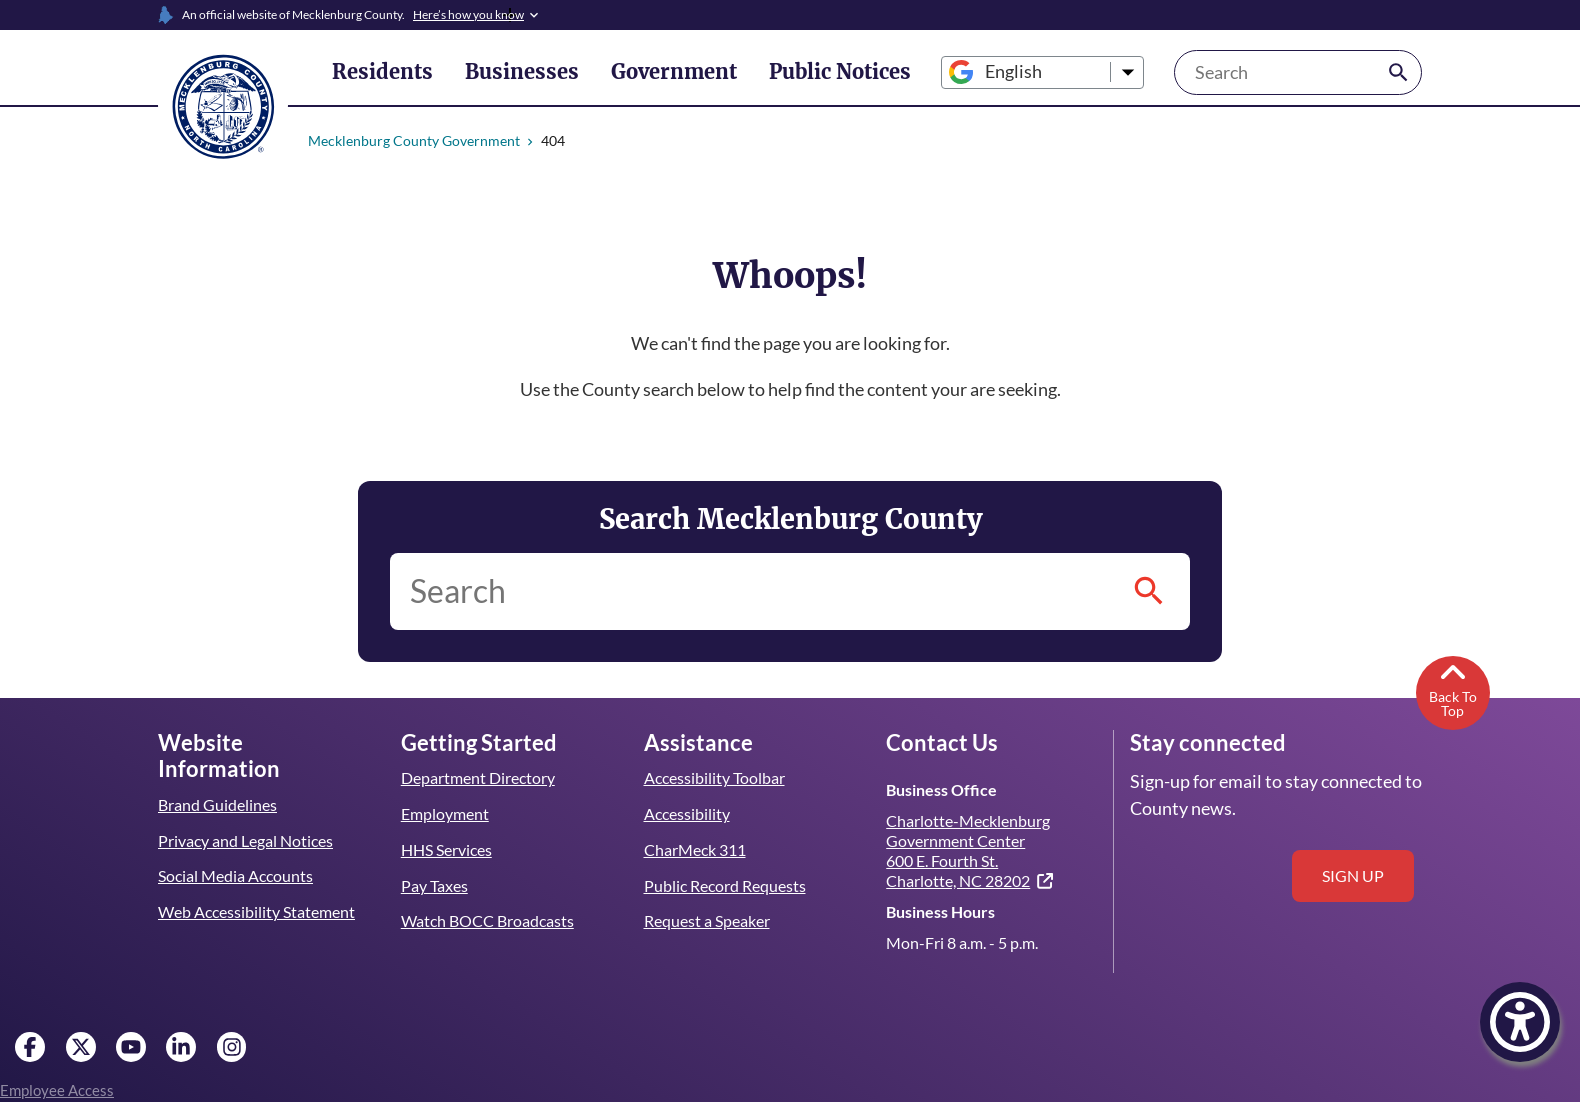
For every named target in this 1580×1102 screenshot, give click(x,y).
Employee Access (56, 1090)
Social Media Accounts (236, 849)
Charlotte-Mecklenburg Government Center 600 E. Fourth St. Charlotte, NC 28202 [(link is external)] (970, 850)
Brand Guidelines (217, 777)
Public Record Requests (725, 885)
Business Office (940, 789)
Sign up (1353, 875)
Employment (444, 813)
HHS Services (448, 849)
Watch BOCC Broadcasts (487, 920)
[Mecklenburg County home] (223, 105)
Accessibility (686, 813)
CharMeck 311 (695, 849)
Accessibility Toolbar (714, 777)
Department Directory (478, 777)
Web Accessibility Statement (256, 885)
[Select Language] (1008, 72)
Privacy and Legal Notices (246, 813)
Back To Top (1452, 688)
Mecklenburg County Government (413, 140)
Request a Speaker (708, 920)
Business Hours (940, 911)
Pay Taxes (434, 885)
